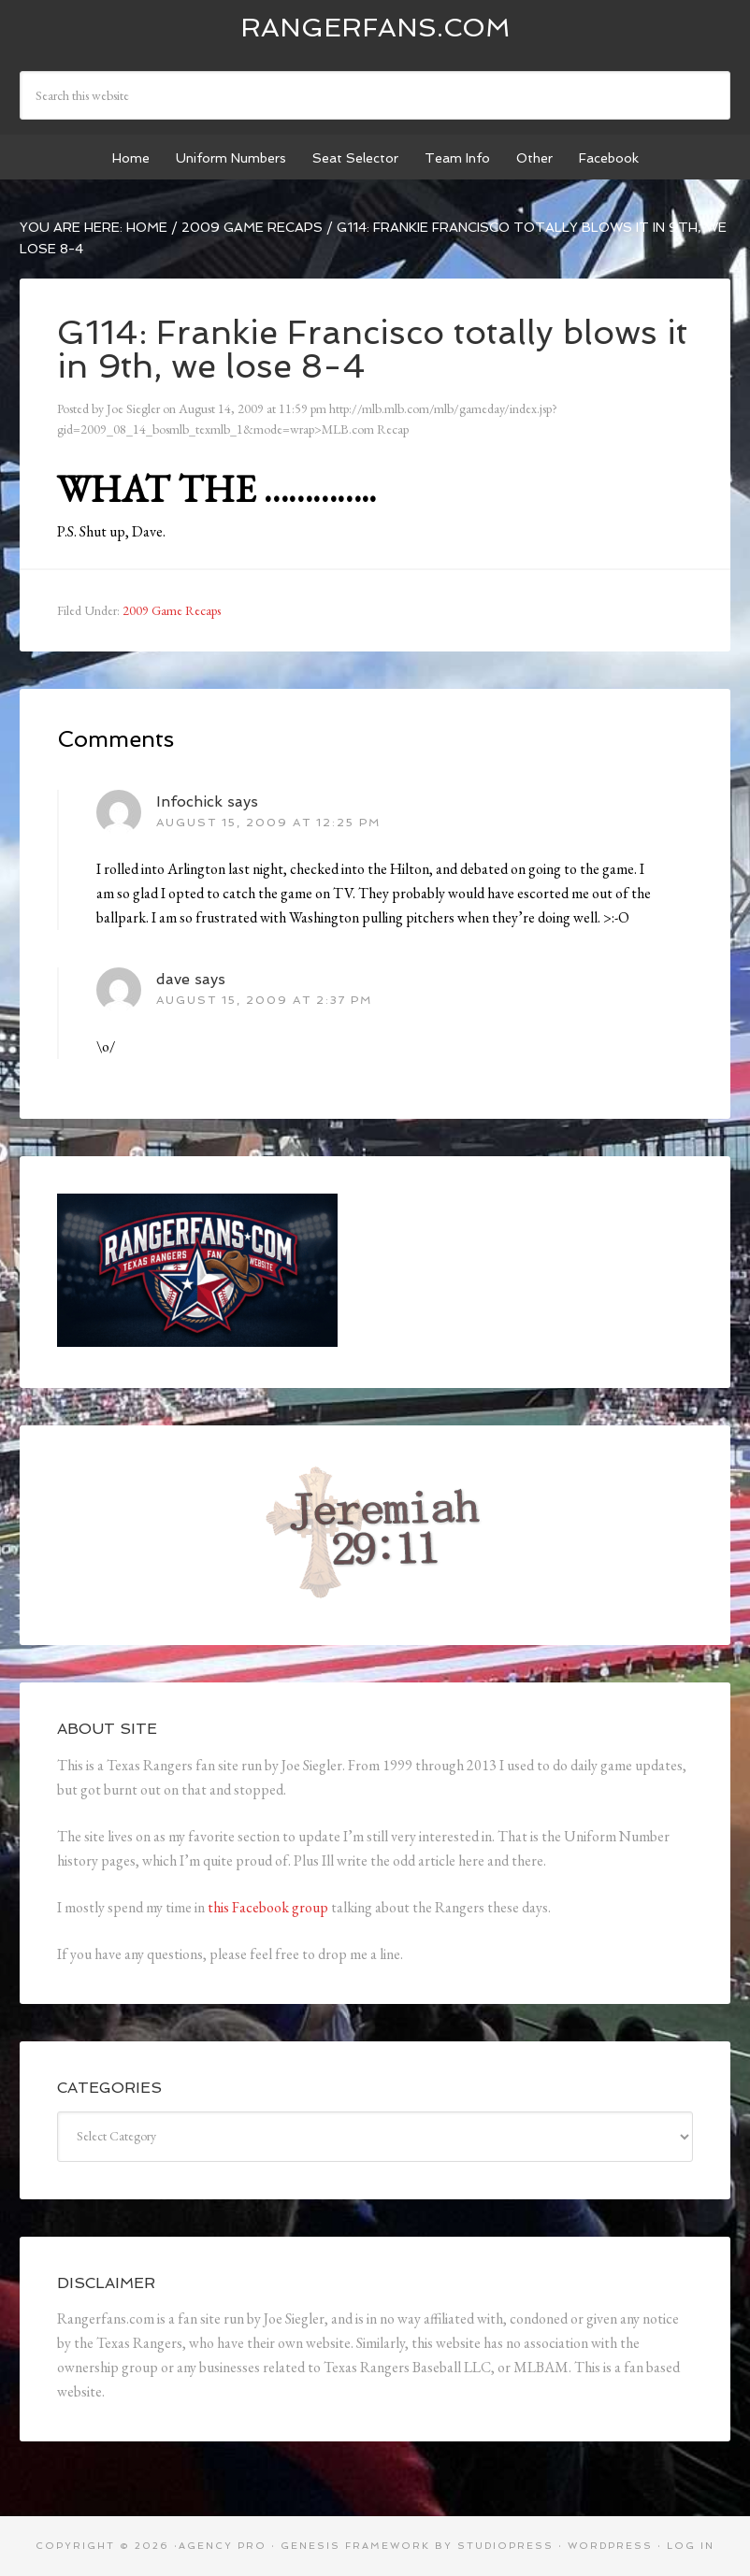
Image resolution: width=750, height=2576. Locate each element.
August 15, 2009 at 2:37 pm (264, 1000)
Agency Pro (223, 2545)
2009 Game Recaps (172, 610)
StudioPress (505, 2545)
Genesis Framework (355, 2545)
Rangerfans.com (375, 27)
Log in (690, 2545)
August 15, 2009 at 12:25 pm (268, 822)
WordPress (610, 2545)
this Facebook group (268, 1907)
